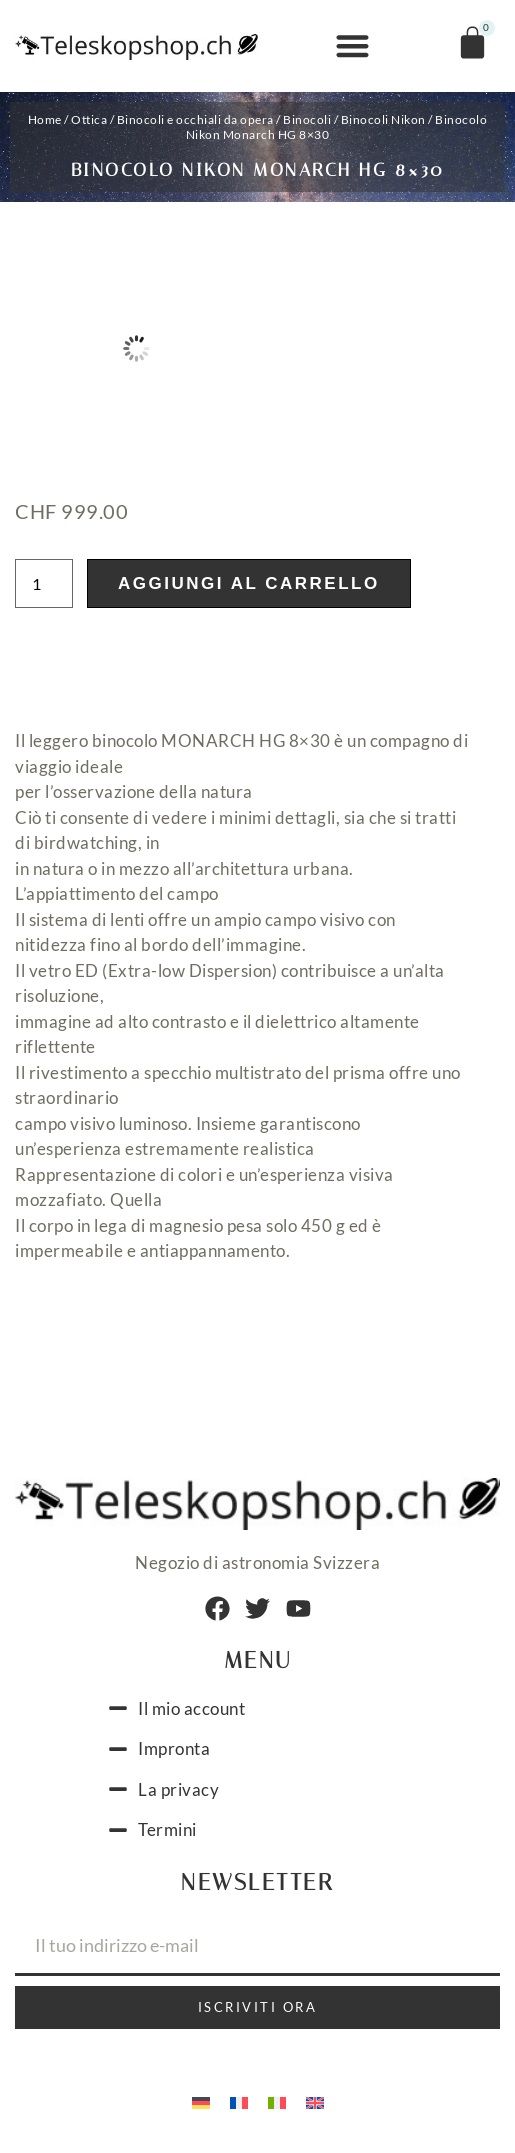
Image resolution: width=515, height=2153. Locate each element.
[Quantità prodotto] (44, 583)
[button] (352, 46)
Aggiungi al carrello (249, 583)
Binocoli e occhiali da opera (195, 119)
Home (45, 119)
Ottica (89, 119)
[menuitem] (201, 2101)
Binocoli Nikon (383, 119)
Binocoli (307, 119)
